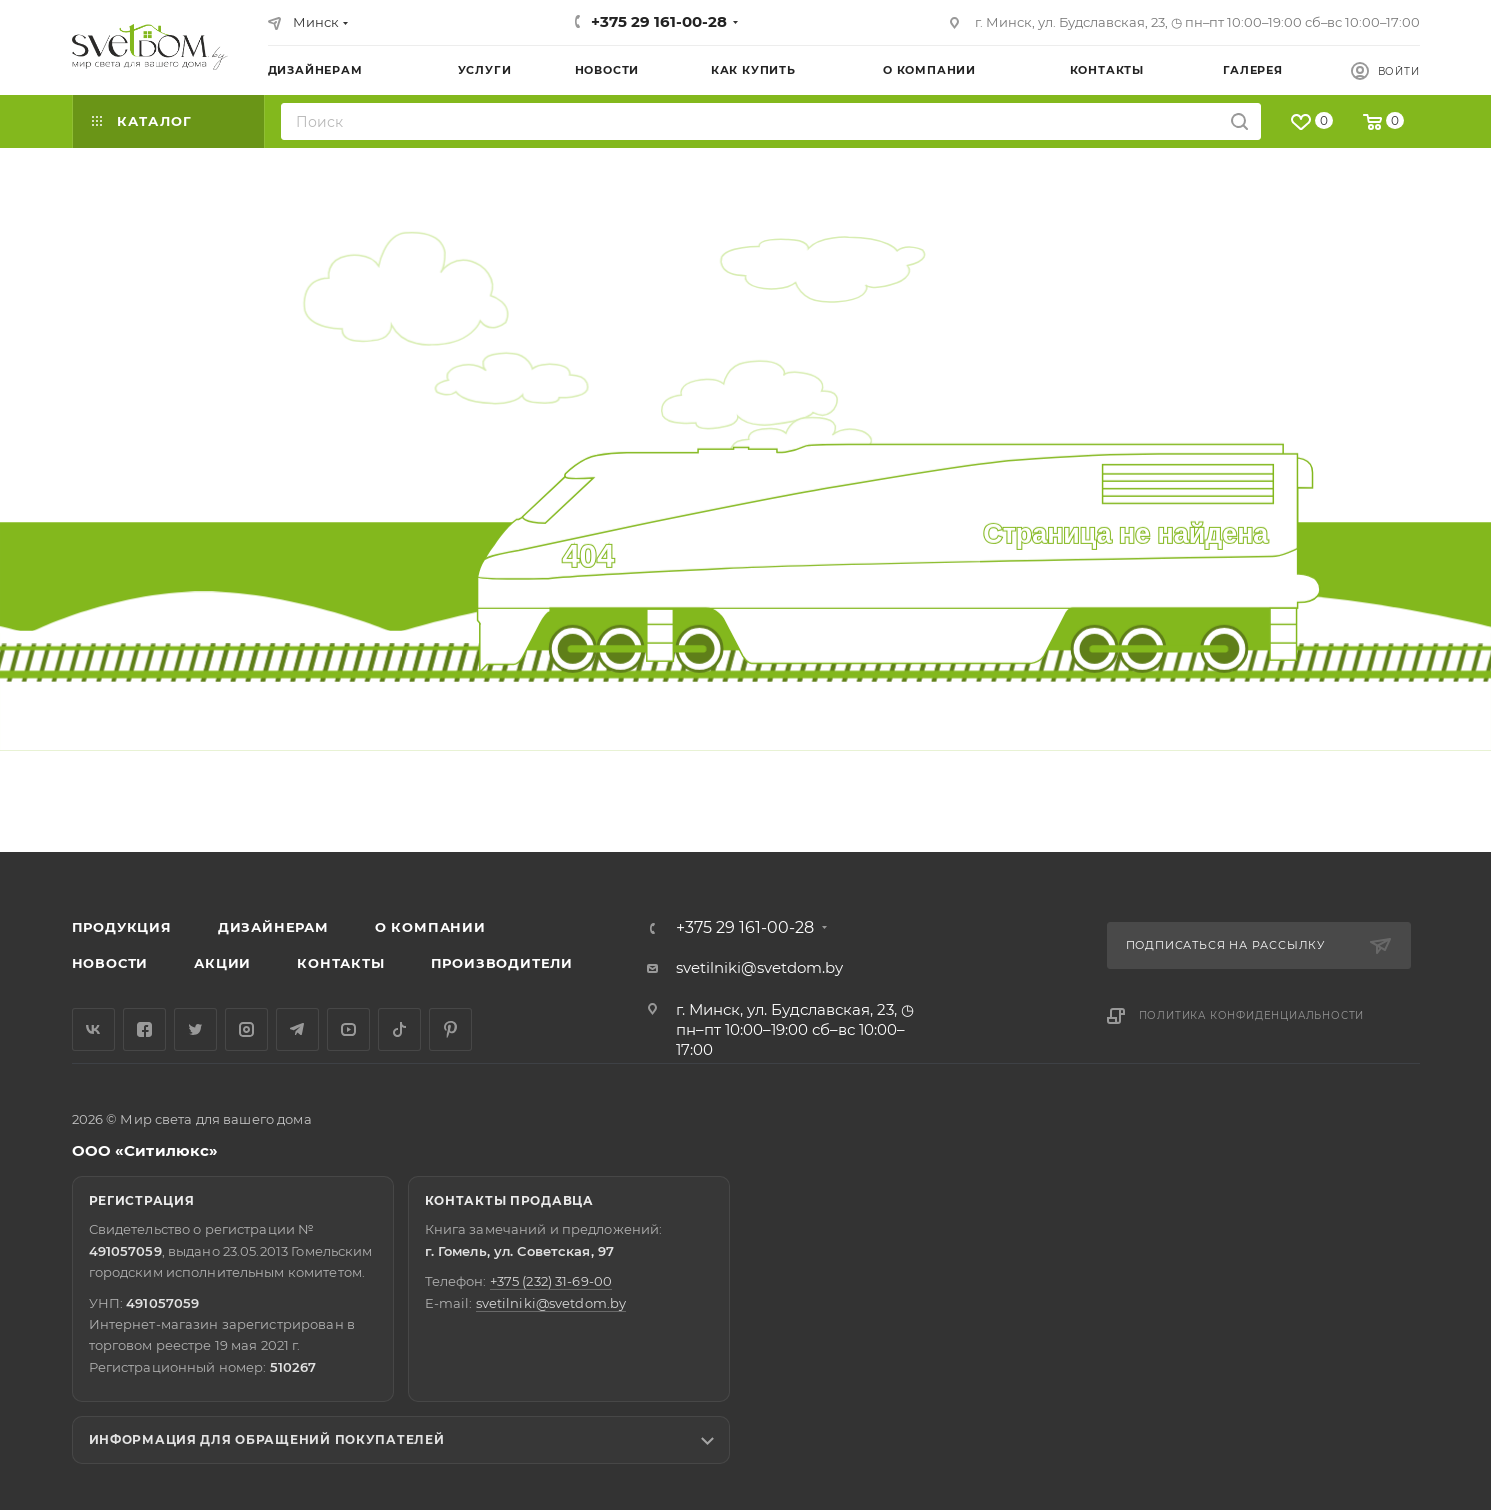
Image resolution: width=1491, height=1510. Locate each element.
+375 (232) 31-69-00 (551, 1281)
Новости (110, 963)
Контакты (340, 963)
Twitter (195, 1029)
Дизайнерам (273, 927)
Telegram (297, 1029)
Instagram (246, 1029)
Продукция (122, 927)
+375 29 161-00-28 (659, 21)
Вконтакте (93, 1029)
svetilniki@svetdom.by (759, 967)
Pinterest (450, 1029)
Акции (222, 963)
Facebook (144, 1029)
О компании (430, 927)
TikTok (399, 1029)
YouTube (348, 1029)
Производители (502, 963)
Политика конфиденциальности (1252, 1015)
